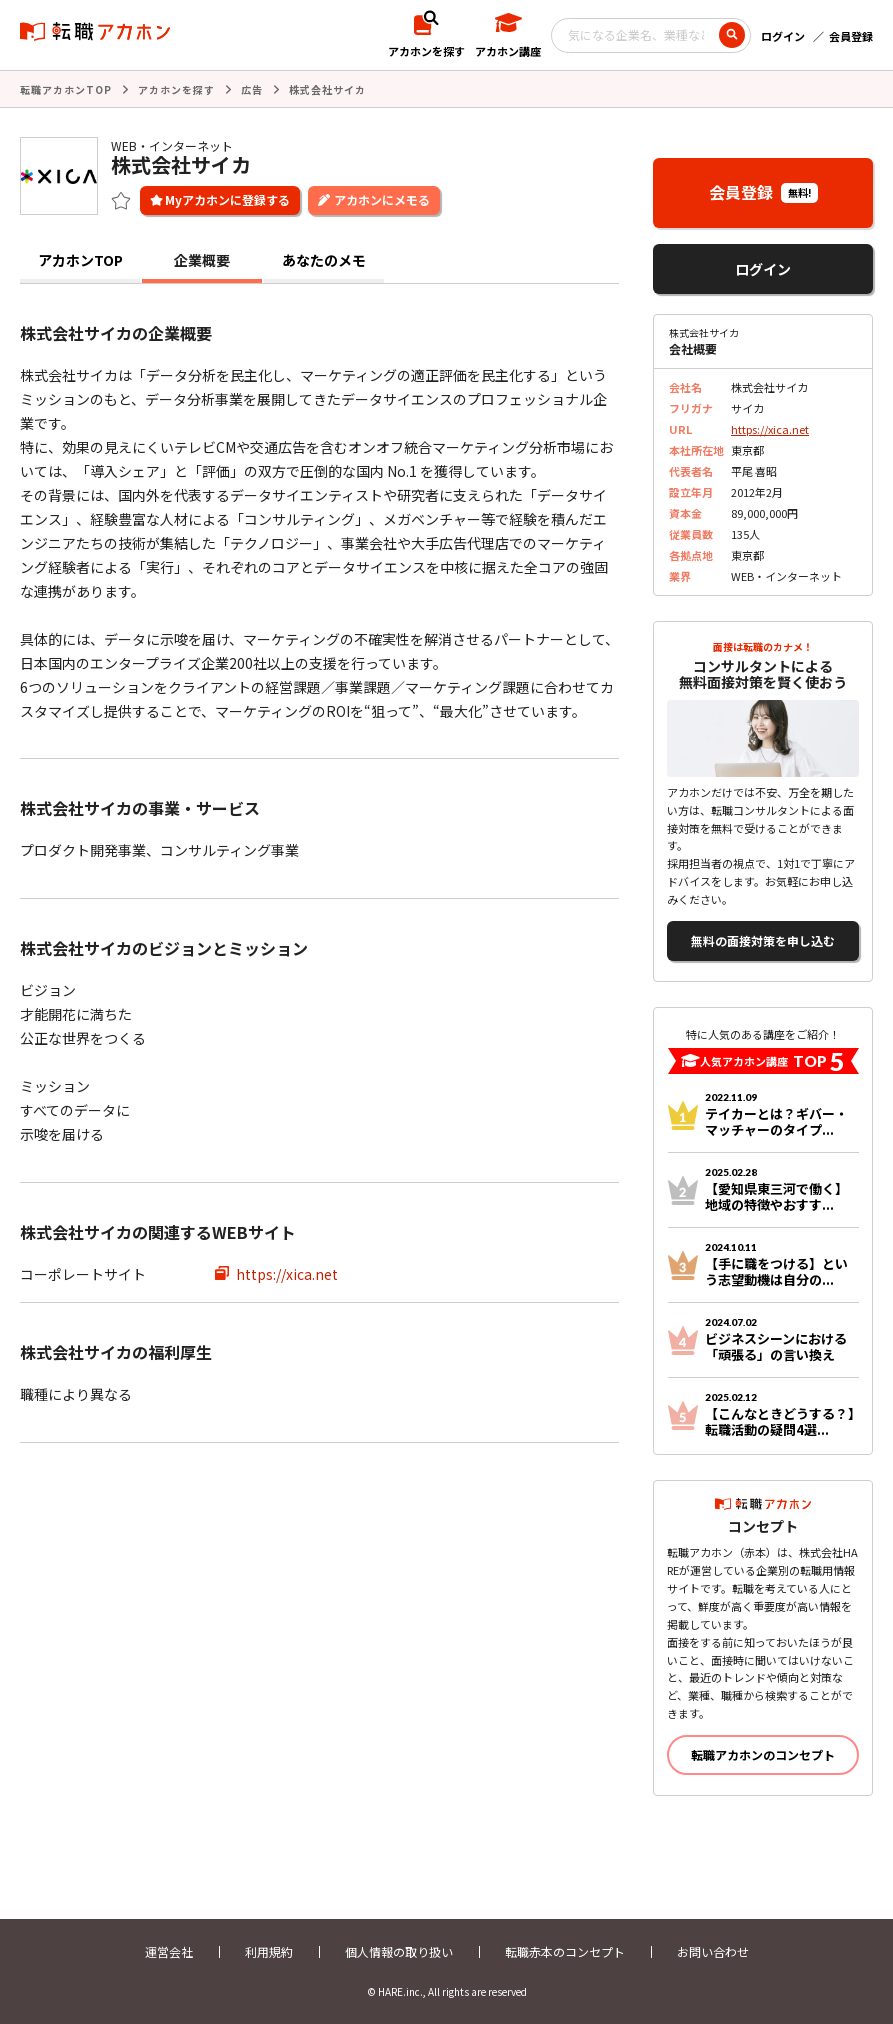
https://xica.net (287, 1274)
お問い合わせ (713, 1951)
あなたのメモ (324, 260)
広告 (252, 89)
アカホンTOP (80, 260)
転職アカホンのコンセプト (763, 1754)
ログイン (783, 36)
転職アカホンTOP (66, 89)
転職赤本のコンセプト (565, 1951)
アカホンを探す (176, 89)
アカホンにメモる (382, 199)
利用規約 (269, 1951)
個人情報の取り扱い (399, 1951)
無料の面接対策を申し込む (763, 940)
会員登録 (851, 36)
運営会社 (169, 1951)
